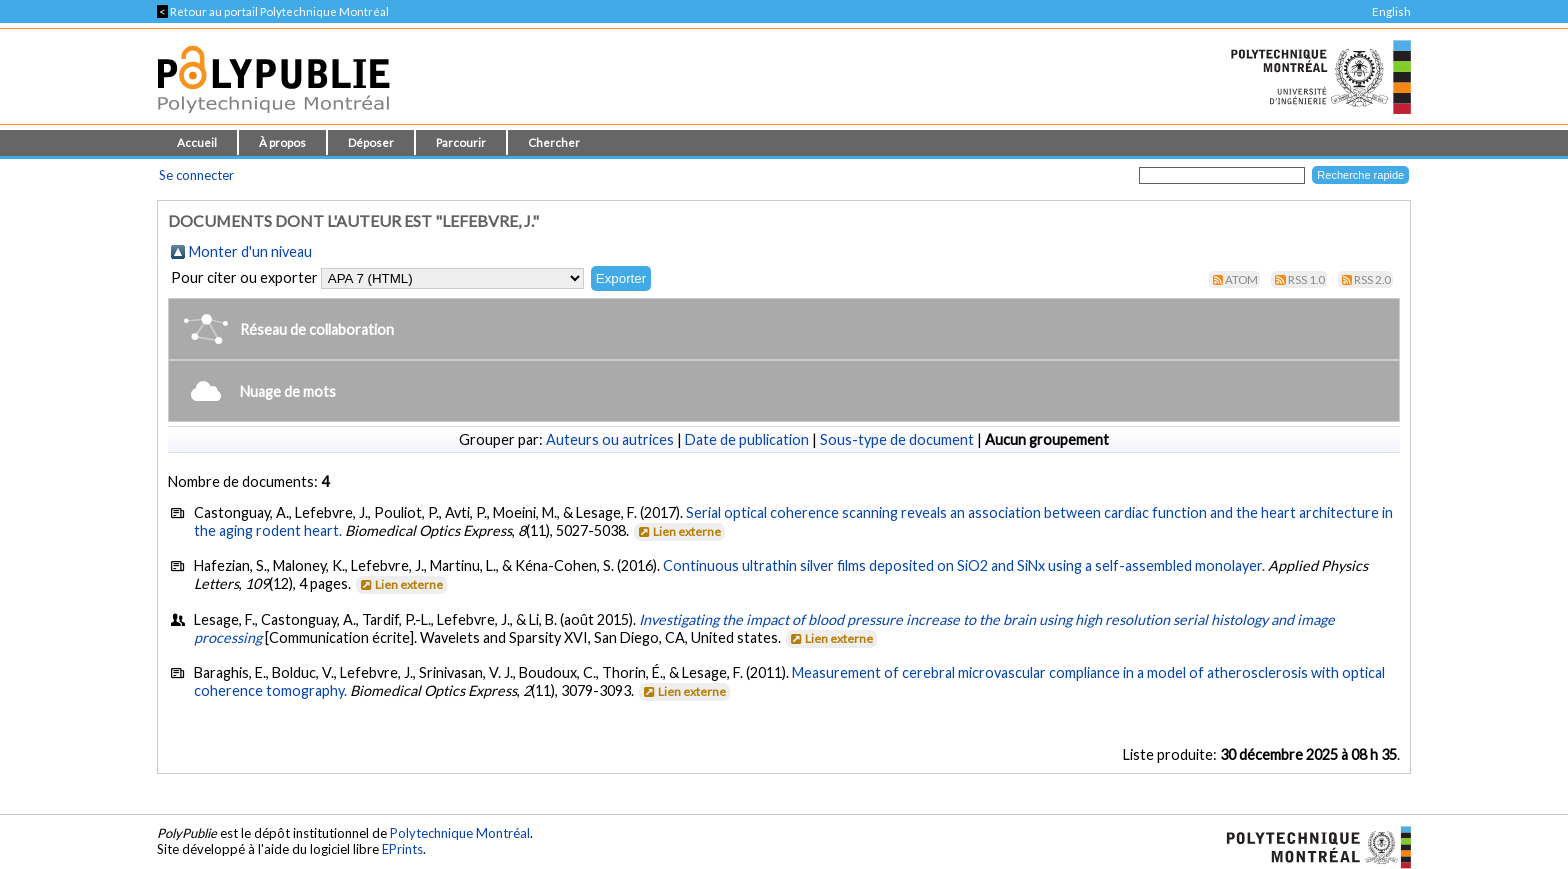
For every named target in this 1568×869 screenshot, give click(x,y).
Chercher (554, 142)
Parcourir (461, 142)
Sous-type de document (897, 439)
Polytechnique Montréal (460, 833)
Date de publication (747, 439)
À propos (282, 142)
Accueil (197, 142)
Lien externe (678, 531)
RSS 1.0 (1306, 279)
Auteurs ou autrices (610, 439)
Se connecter (196, 175)
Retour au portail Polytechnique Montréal (273, 11)
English (1391, 11)
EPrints (402, 849)
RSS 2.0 (1372, 279)
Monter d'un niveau (250, 251)
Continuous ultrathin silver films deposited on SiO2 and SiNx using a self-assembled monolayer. (964, 565)
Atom (1241, 279)
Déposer (371, 142)
